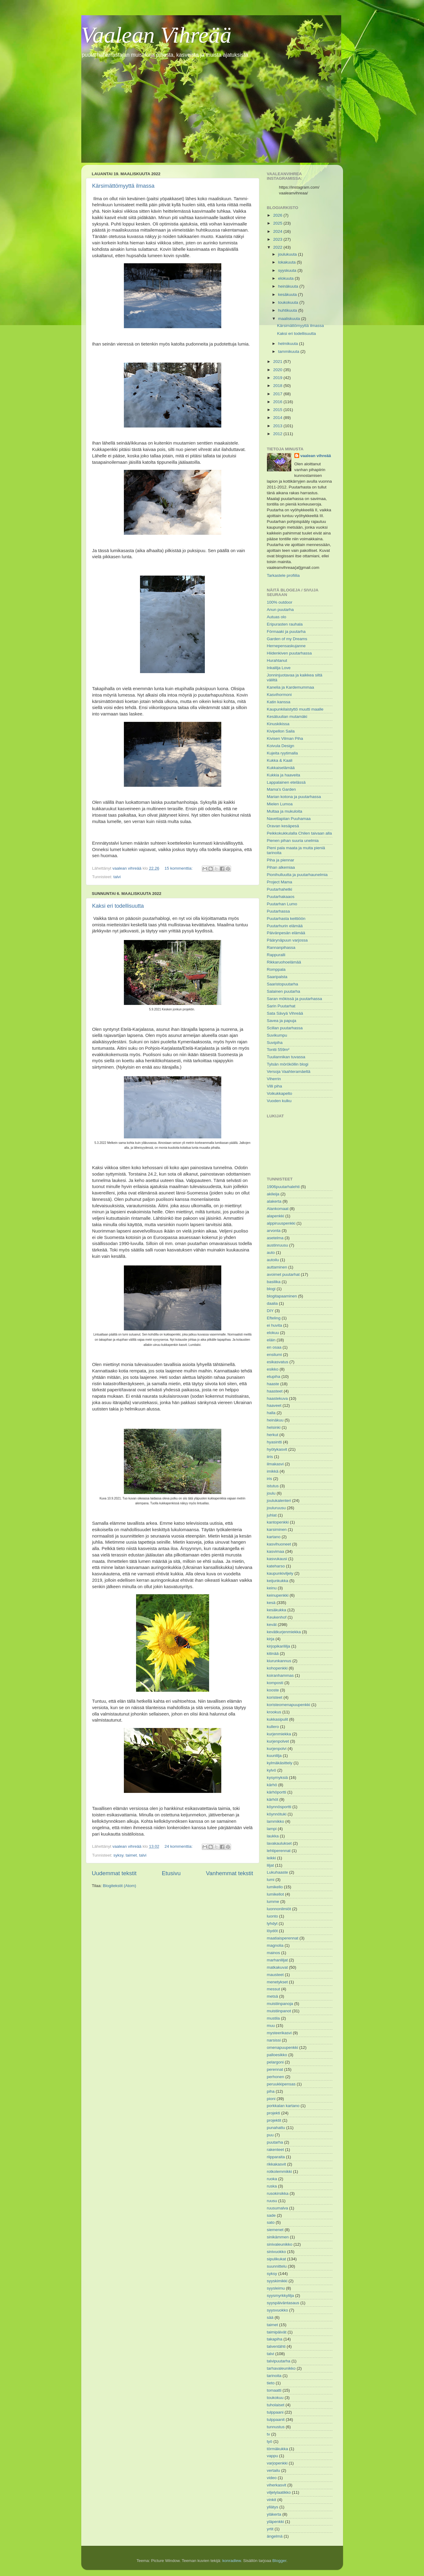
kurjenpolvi (277, 1748)
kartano (274, 1537)
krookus (274, 1712)
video (272, 2477)
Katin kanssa (278, 702)
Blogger (279, 2560)
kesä (271, 1602)
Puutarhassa (278, 911)
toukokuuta (289, 302)
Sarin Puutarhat (281, 1006)
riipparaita (276, 2157)
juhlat (272, 1515)
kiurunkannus (279, 1661)
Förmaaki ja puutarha (286, 631)
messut (273, 1989)
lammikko (275, 1821)
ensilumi (274, 1354)
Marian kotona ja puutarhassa (294, 796)
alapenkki (275, 1216)
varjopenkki (277, 2463)
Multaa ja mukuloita (284, 811)
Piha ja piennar (280, 860)
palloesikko (277, 2055)
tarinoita (274, 2375)
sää (270, 2317)
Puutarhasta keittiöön (286, 918)
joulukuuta (288, 254)
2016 (278, 401)
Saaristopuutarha (282, 984)
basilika (274, 1281)
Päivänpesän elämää (286, 933)
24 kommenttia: (179, 1846)
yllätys (273, 2507)
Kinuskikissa (278, 724)
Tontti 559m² (278, 1049)
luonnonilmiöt (279, 1909)
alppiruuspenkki (281, 1223)
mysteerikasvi (279, 2033)
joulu (271, 1493)
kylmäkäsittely (280, 1763)
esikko (273, 1369)
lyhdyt (272, 1923)
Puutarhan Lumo (282, 904)
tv (268, 2434)
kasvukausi (277, 1558)
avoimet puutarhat (283, 1274)
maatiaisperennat (283, 1938)
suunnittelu (277, 2266)
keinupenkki (278, 1595)
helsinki (274, 1427)
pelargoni (275, 2062)
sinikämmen (278, 2237)
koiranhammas (280, 1675)
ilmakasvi (275, 1464)
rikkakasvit (276, 2164)
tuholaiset (276, 2405)
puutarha (275, 2142)
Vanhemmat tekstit (229, 1873)
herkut (273, 1434)
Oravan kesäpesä (283, 826)
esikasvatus (278, 1362)
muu (271, 2025)
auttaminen (277, 1267)
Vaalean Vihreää (156, 35)
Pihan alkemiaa (281, 867)
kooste (273, 1690)
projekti (273, 2113)
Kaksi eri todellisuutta (118, 906)
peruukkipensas (281, 2084)
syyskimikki (277, 2281)
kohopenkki (277, 1668)
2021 (278, 361)
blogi (271, 1288)
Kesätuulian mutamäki (287, 716)
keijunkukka (278, 1580)
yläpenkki (275, 2521)
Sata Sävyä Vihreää (285, 1013)
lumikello (275, 1887)
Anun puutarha (280, 609)
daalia (272, 1303)
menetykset (277, 1982)
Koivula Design (280, 745)
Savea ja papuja (281, 1020)
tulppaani (275, 2412)
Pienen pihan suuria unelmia (293, 840)
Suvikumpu (277, 1035)
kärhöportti (276, 1792)
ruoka (272, 2179)
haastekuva (277, 1398)
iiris (270, 1456)
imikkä (273, 1471)
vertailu (273, 2470)
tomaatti (274, 2390)
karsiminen (277, 1529)
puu (270, 2135)
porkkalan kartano (283, 2105)
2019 (278, 377)
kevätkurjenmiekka (284, 1632)
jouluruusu (276, 1508)
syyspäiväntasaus (283, 2303)
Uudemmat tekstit (114, 1873)
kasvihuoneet (279, 1544)
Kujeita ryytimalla (282, 753)
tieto (271, 2383)
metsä (272, 1996)
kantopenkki (278, 1522)
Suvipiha (275, 1042)
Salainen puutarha (283, 991)
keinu (272, 1588)
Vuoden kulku (279, 1100)
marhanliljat (277, 1960)
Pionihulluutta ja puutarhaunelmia (297, 874)
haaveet (274, 1405)
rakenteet (275, 2149)
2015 (278, 409)
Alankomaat (278, 1208)
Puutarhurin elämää (285, 926)
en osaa (274, 1347)
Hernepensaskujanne (286, 646)
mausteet (275, 1974)
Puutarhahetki (279, 889)
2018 (278, 385)
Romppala (276, 969)
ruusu (272, 2200)
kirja (271, 1639)
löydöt (272, 1930)
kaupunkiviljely (280, 1573)
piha (271, 2091)
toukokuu (275, 2397)
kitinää (273, 1653)
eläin (271, 1340)
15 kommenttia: (179, 868)
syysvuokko (277, 2310)
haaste (273, 1384)
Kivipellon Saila (281, 731)
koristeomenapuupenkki (288, 1704)
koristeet (274, 1697)
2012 (278, 433)
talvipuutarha (278, 2361)
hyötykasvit (277, 1449)
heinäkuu (275, 1420)
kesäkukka (276, 1610)
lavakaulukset (279, 1843)
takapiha (274, 2339)
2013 (278, 426)
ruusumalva (277, 2208)
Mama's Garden (281, 789)
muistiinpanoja (280, 2003)
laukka (273, 1836)
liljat (270, 1865)
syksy (119, 1855)
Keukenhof (277, 1617)
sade (271, 2215)
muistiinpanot (279, 2011)
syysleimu (276, 2288)
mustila (273, 2018)
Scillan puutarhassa (285, 1028)
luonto (272, 1916)
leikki (271, 1858)
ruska (272, 2186)
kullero (273, 1726)
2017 (278, 394)
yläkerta (274, 2514)
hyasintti (274, 1442)
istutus (273, 1486)
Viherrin (274, 1079)
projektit (274, 2120)
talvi (117, 877)
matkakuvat (277, 1967)
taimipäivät (277, 2332)
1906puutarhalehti (283, 1186)
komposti (275, 1682)
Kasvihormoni (279, 694)
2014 (278, 417)
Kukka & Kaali (280, 760)
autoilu (273, 1260)
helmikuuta (288, 343)
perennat (275, 2069)
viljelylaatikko (279, 2492)
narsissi (274, 2040)
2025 (278, 223)
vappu (272, 2456)
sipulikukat (276, 2259)
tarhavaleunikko (281, 2368)
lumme (273, 1901)
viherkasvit (276, 2485)
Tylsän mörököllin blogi (288, 1064)
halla (271, 1412)
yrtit (270, 2529)
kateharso (276, 1566)
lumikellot (275, 1894)
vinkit (271, 2499)
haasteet (275, 1391)
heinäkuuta (289, 286)
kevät (272, 1624)
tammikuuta (289, 351)
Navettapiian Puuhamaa (289, 818)
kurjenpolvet (278, 1741)
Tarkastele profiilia (283, 575)
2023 (278, 239)
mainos (273, 1952)
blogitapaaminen (282, 1296)
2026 (278, 215)
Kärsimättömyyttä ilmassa (123, 186)
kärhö (272, 1785)
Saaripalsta (277, 976)
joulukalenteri (279, 1500)
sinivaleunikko (280, 2244)
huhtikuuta (288, 310)
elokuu (273, 1332)
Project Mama (279, 882)
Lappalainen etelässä (286, 782)
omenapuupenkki (282, 2047)
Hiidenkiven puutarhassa (289, 653)
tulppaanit (276, 2419)
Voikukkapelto (279, 1093)
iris (269, 1478)
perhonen (275, 2076)
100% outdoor (280, 602)
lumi (271, 1879)
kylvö (271, 1770)
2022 (278, 247)
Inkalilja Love (279, 667)
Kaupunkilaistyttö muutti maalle (295, 709)
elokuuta (286, 278)
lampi (272, 1828)
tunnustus (276, 2427)
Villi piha (274, 1086)
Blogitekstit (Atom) (119, 1885)
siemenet (275, 2229)
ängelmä (275, 2536)
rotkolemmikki (279, 2171)
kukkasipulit (277, 1719)
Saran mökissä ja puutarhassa (294, 998)
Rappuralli (276, 955)
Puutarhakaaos (281, 896)
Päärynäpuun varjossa (287, 940)
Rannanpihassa (281, 947)
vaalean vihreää (315, 455)
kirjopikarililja (278, 1646)
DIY (270, 1310)
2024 (278, 231)
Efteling (274, 1318)
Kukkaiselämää (281, 767)
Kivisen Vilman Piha (285, 738)
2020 (278, 369)
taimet (131, 1855)
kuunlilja (274, 1755)
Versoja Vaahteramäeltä (288, 1071)
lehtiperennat (279, 1850)
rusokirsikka (278, 2193)
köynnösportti (279, 1806)
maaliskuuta (289, 318)
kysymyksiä (277, 1777)
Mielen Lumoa (280, 804)
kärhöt (273, 1799)
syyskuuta (288, 270)
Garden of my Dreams (287, 639)
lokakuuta (287, 262)
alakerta (274, 1201)
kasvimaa (275, 1551)
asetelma (275, 1238)
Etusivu (171, 1873)
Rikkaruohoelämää (284, 962)
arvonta (274, 1230)
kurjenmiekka (279, 1734)
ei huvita (274, 1325)
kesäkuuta (288, 294)
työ (269, 2441)
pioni (271, 2098)
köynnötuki (277, 1814)
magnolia (275, 1945)
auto (271, 1252)
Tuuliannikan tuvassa (286, 1057)
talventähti (276, 2346)
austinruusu (277, 1245)
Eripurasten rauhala (285, 624)
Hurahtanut (277, 660)
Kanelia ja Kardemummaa (290, 687)
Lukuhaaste (277, 1872)
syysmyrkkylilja (280, 2295)
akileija (273, 1194)
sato (271, 2222)
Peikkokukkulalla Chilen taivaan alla (299, 833)
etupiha (273, 1376)
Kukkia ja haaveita (283, 775)
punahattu (276, 2127)
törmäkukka (277, 2448)
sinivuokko (276, 2251)
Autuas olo (276, 617)
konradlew (231, 2560)
